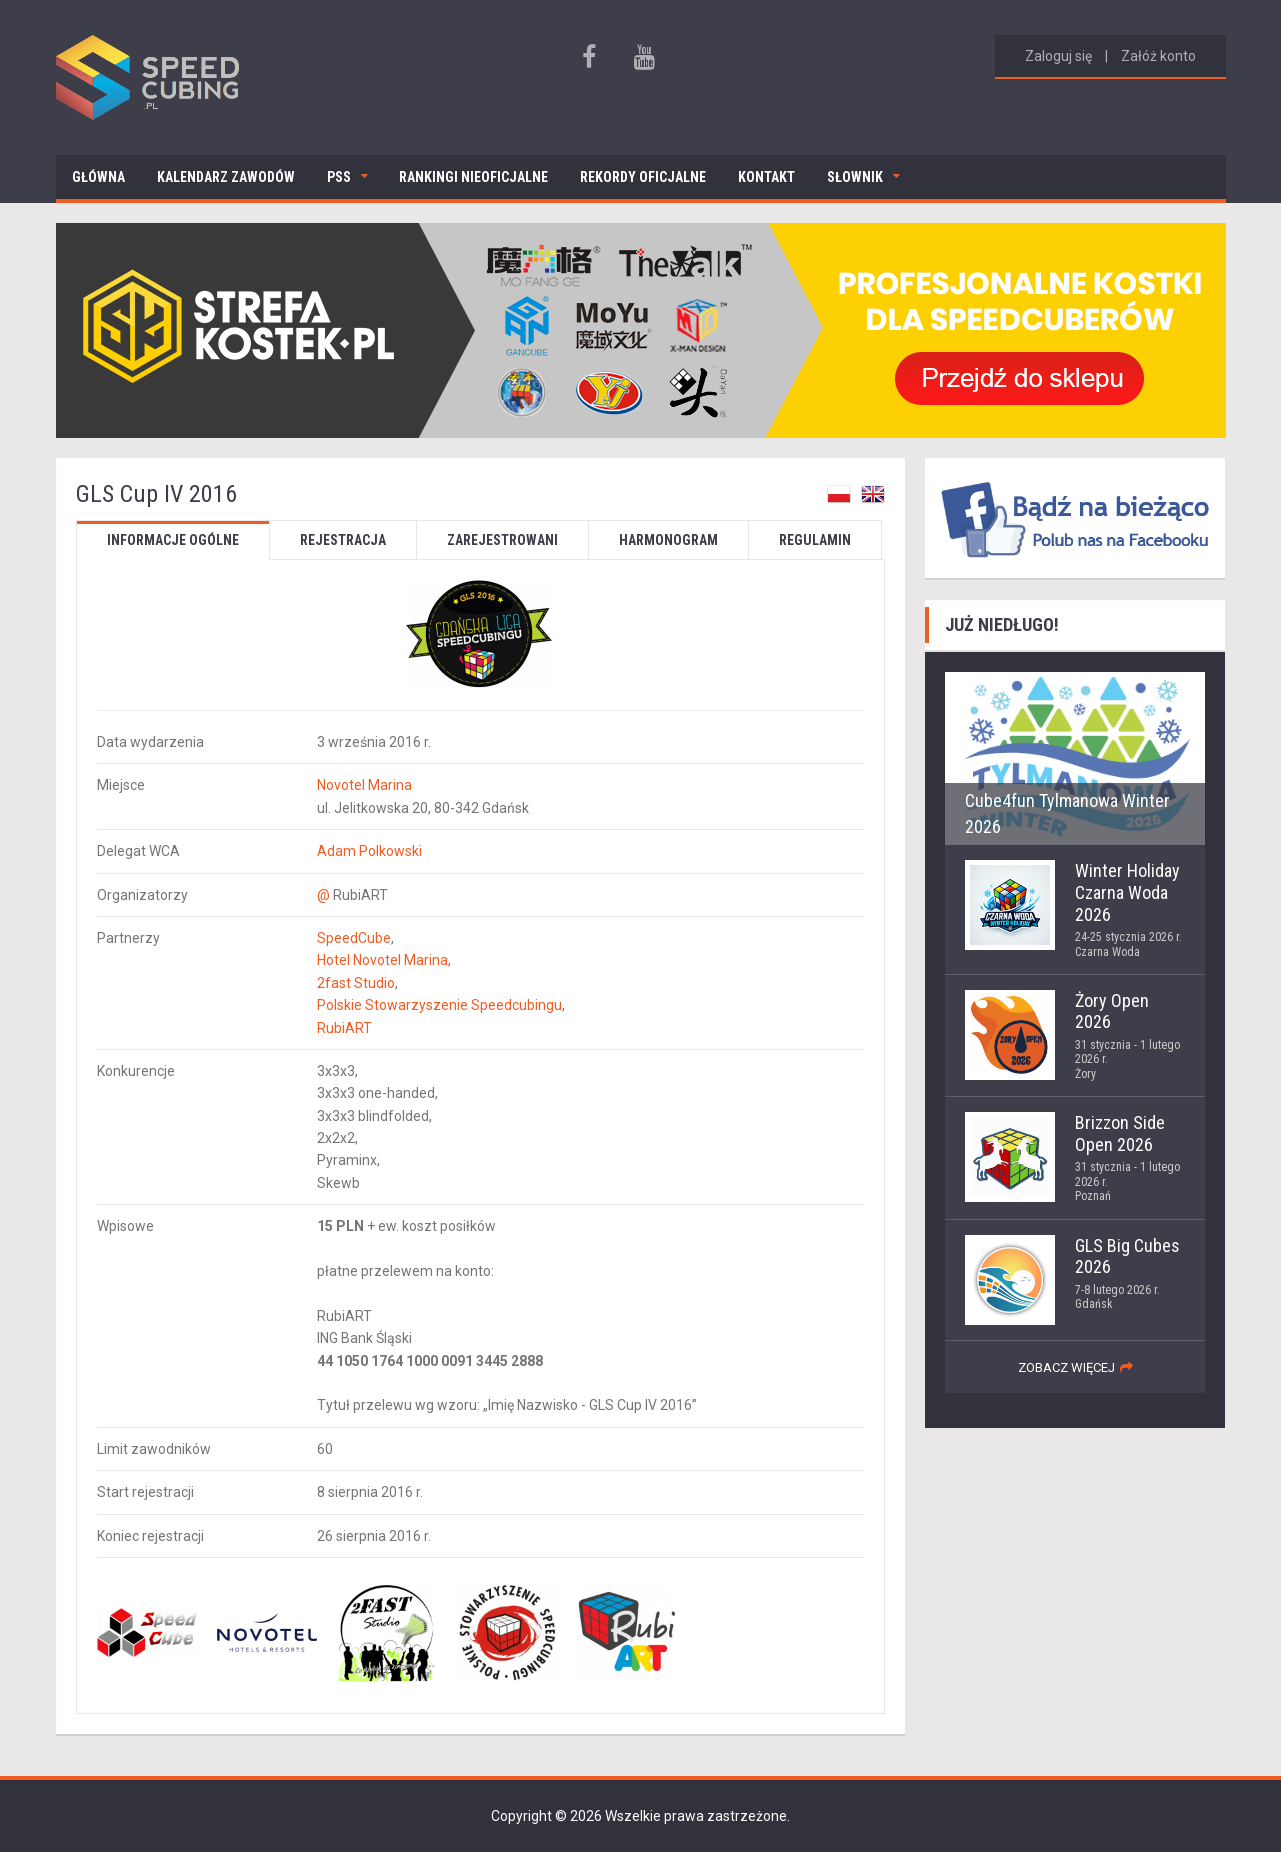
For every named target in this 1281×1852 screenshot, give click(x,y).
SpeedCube (354, 938)
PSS (339, 177)
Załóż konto (1158, 56)
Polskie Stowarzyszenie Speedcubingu (439, 1005)
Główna (98, 177)
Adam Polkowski (369, 851)
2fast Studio (356, 983)
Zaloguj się (1058, 56)
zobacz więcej (1066, 1367)
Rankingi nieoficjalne (473, 177)
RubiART (344, 1028)
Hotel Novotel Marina (382, 960)
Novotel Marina (364, 785)
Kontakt (766, 177)
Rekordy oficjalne (643, 177)
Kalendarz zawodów (226, 177)
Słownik (855, 177)
